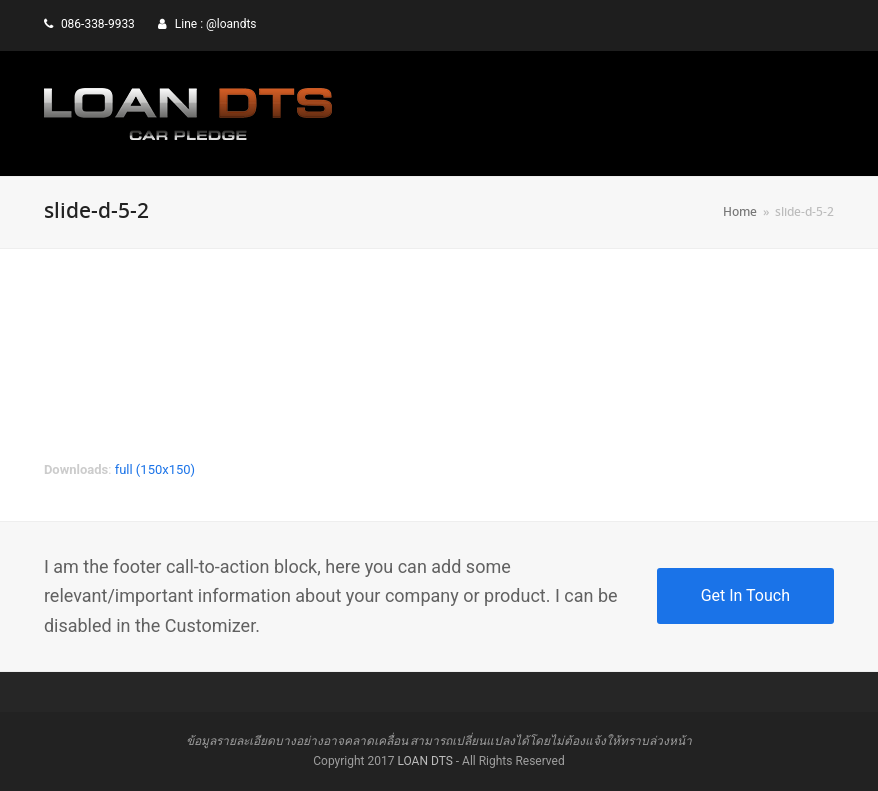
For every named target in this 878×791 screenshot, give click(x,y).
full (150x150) (155, 469)
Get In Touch (745, 595)
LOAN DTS (424, 761)
